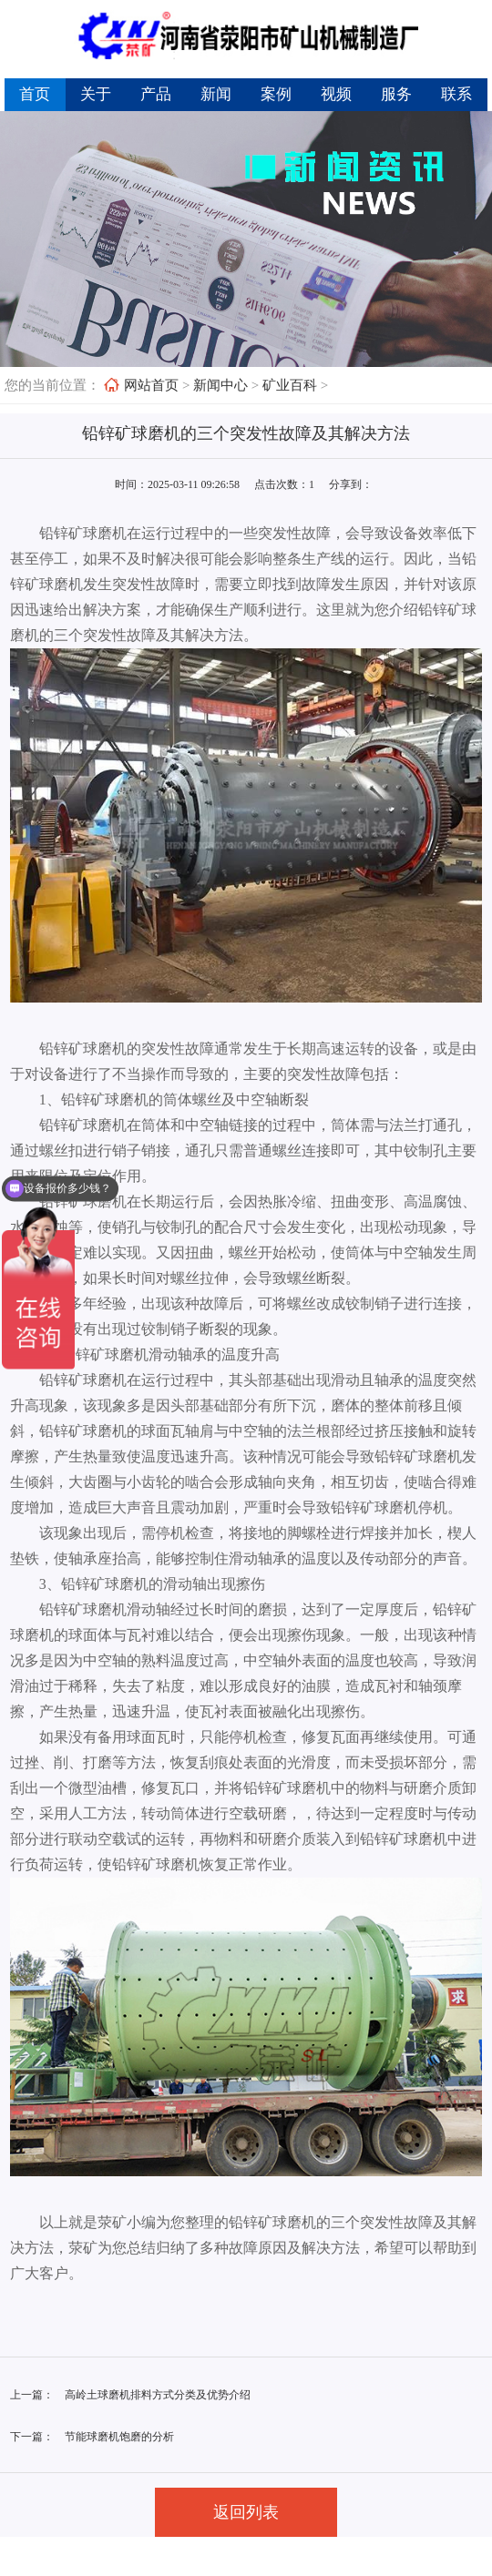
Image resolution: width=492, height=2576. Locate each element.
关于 (95, 94)
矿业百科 (289, 385)
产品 (155, 94)
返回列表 (246, 2512)
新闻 (215, 94)
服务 (396, 94)
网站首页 (151, 385)
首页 (34, 94)
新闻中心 (220, 385)
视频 (336, 94)
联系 (456, 94)
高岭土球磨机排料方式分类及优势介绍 (158, 2394)
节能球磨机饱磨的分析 (119, 2436)
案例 (276, 94)
